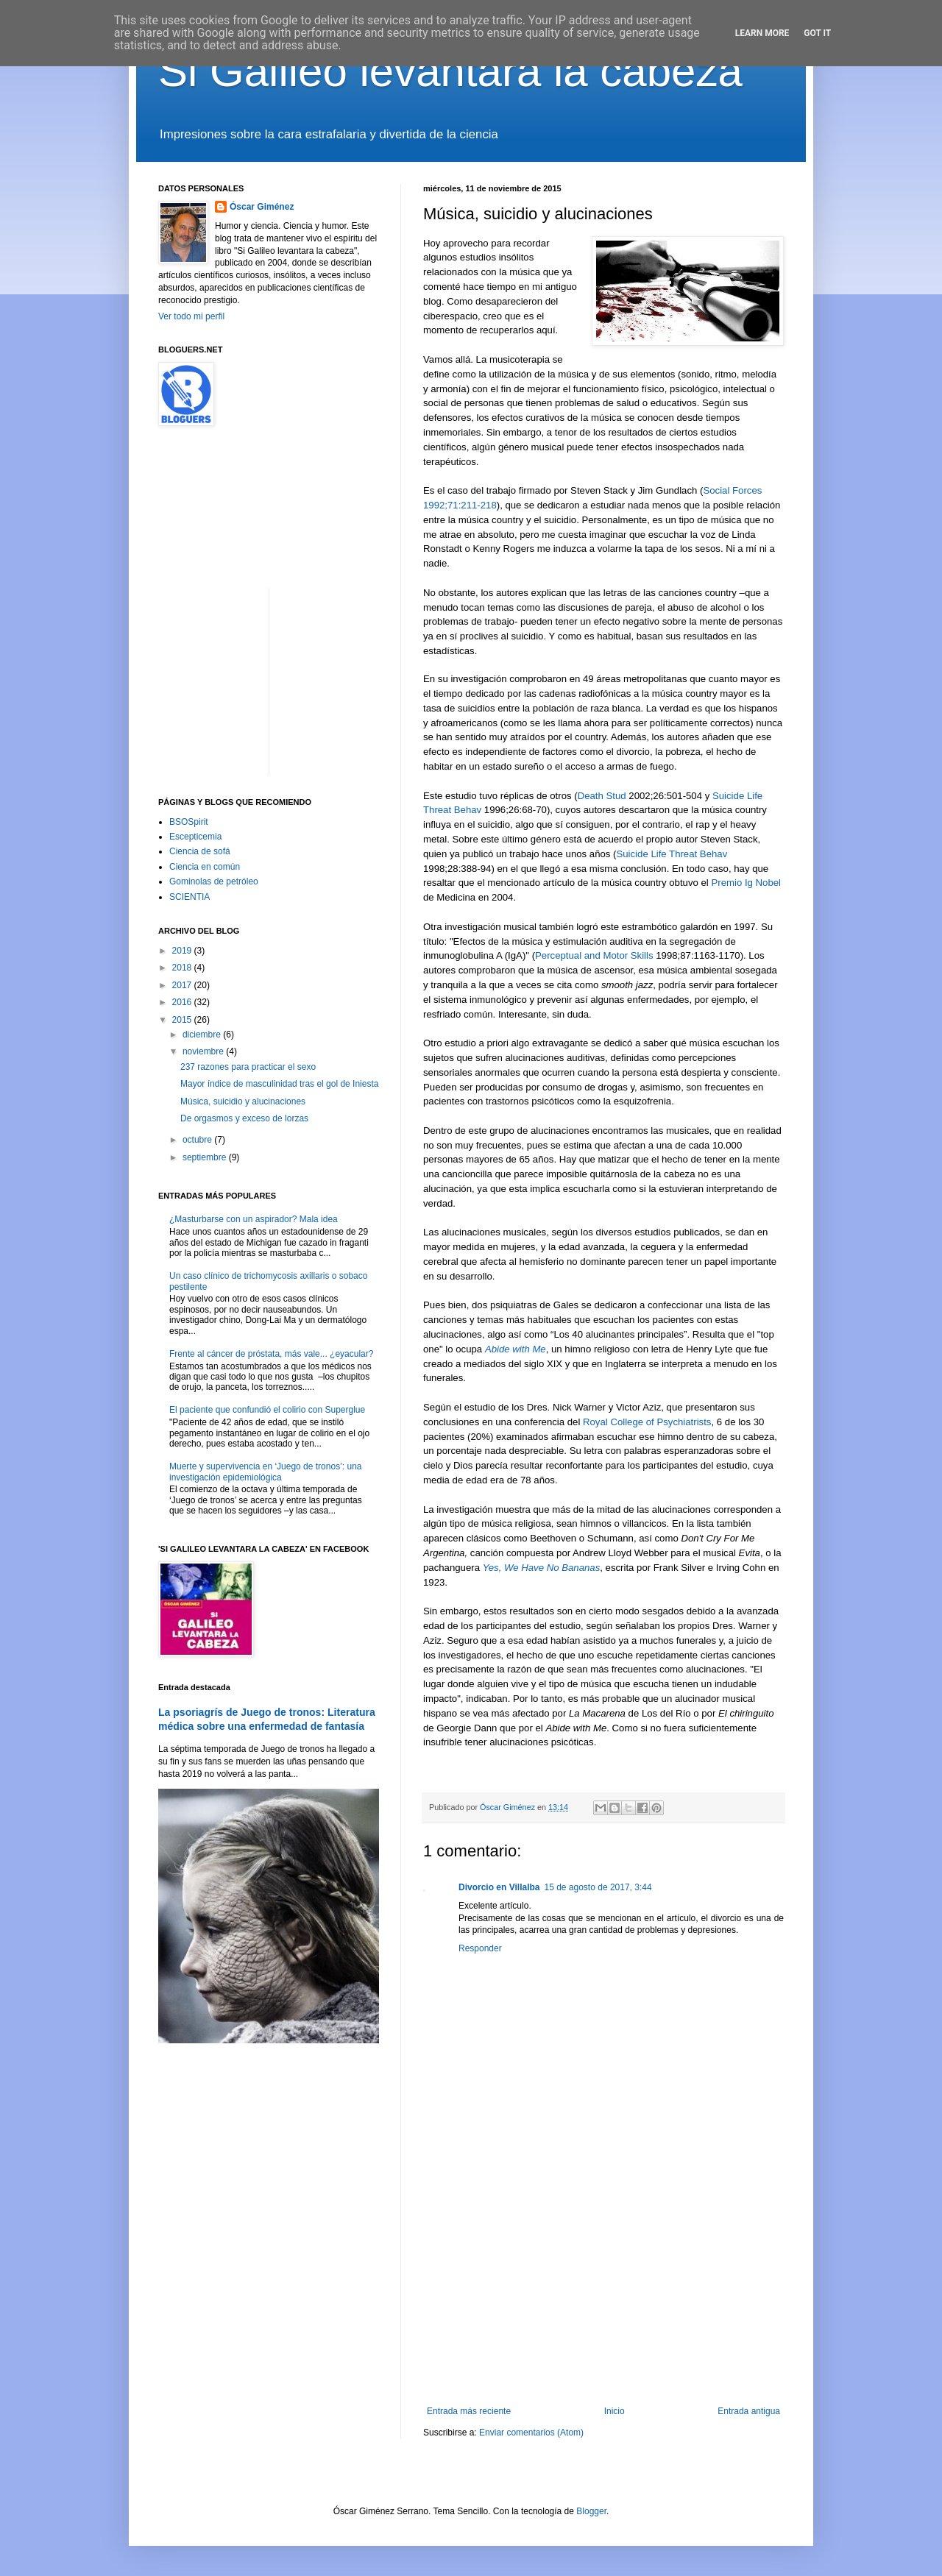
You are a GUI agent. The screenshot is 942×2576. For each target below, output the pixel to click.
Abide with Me (515, 1349)
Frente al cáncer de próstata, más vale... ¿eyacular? (271, 1354)
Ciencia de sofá (199, 851)
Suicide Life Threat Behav (671, 853)
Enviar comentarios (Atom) (531, 2432)
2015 (183, 1020)
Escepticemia (195, 836)
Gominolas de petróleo (213, 881)
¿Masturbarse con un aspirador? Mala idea (253, 1219)
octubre (198, 1140)
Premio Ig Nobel (746, 882)
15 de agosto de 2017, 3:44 (597, 1887)
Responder (480, 1948)
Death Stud (602, 795)
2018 (183, 967)
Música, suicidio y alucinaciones (242, 1101)
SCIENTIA (189, 897)
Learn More (762, 33)
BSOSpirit (188, 822)
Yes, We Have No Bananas (542, 1567)
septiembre (206, 1157)
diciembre (203, 1034)
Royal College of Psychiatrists (647, 1421)
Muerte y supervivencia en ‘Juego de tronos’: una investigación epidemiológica (265, 1471)
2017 (183, 985)
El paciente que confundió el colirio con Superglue (267, 1410)
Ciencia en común (204, 867)
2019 (183, 950)
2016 (183, 1002)
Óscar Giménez (262, 207)
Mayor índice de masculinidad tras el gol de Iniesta (279, 1084)
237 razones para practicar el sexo (248, 1067)
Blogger (591, 2511)
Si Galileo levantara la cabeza (450, 71)
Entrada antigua (749, 2411)
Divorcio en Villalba (498, 1887)
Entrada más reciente (469, 2411)
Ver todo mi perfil (191, 316)
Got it (817, 33)
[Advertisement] (603, 2285)
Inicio (614, 2411)
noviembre (204, 1051)
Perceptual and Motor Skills (594, 955)
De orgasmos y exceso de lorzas (244, 1118)
